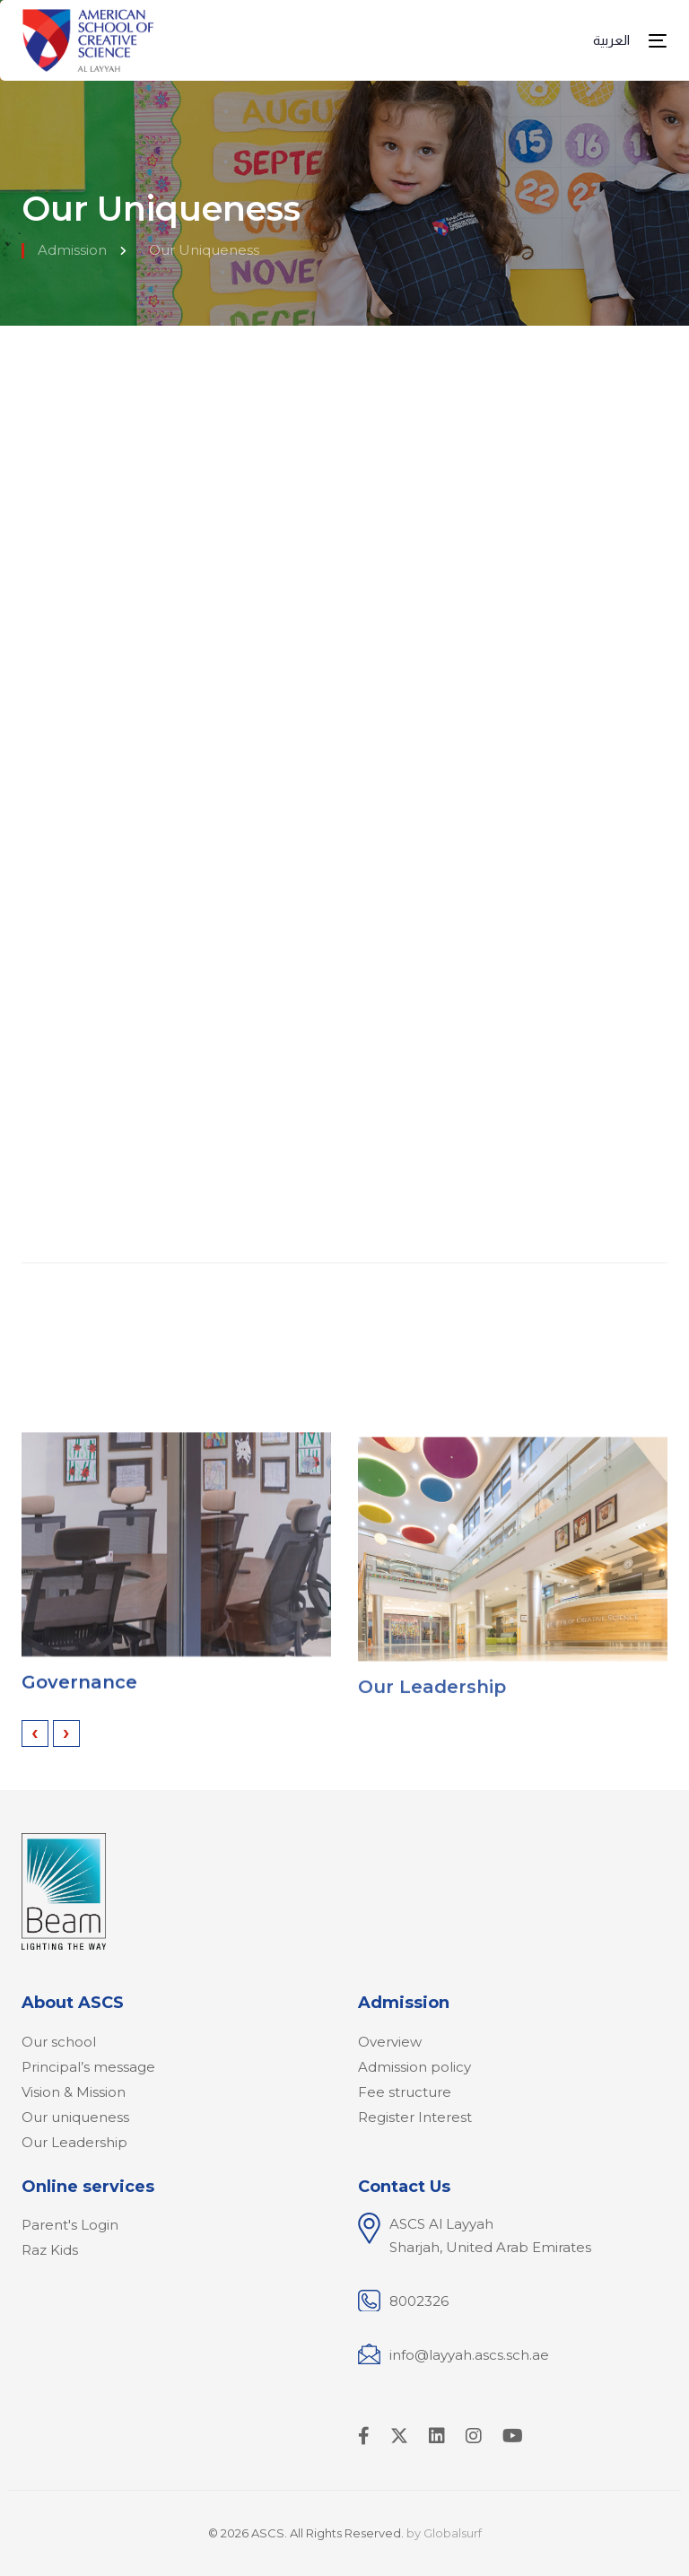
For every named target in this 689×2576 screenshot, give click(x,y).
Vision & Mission (74, 2091)
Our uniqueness (75, 2117)
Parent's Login (70, 2224)
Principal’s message (88, 2066)
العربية (611, 40)
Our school (59, 2041)
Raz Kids (50, 2249)
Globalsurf (452, 2533)
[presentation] (35, 1733)
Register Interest (415, 2117)
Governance (79, 1692)
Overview (390, 2041)
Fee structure (404, 2091)
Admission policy (414, 2066)
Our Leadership (432, 1705)
